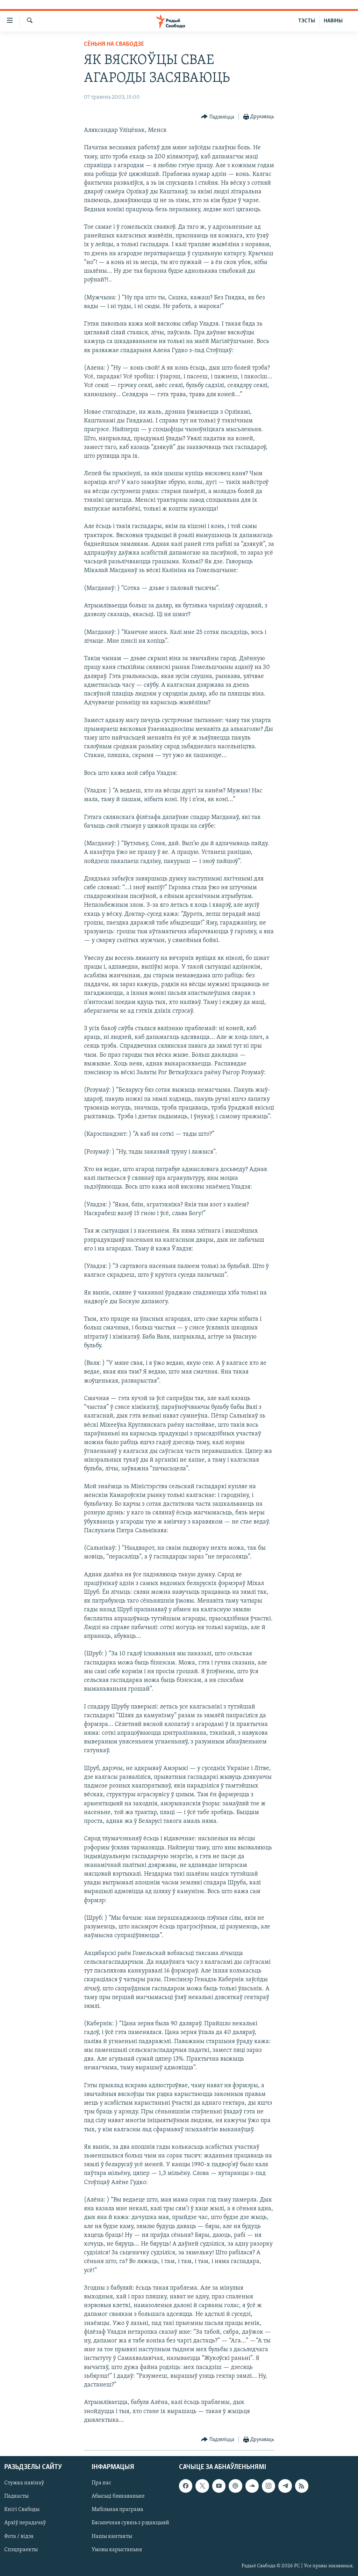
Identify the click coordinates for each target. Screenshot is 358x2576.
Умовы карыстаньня (117, 2550)
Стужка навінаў (24, 2483)
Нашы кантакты (112, 2536)
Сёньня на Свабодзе (114, 44)
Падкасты (16, 2496)
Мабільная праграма (117, 2509)
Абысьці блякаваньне (118, 2496)
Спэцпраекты (21, 2550)
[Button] (217, 117)
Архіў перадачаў (25, 2523)
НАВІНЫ (333, 21)
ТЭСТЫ (306, 21)
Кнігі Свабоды (22, 2509)
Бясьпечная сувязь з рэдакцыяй (130, 2523)
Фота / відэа (19, 2536)
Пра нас (101, 2483)
